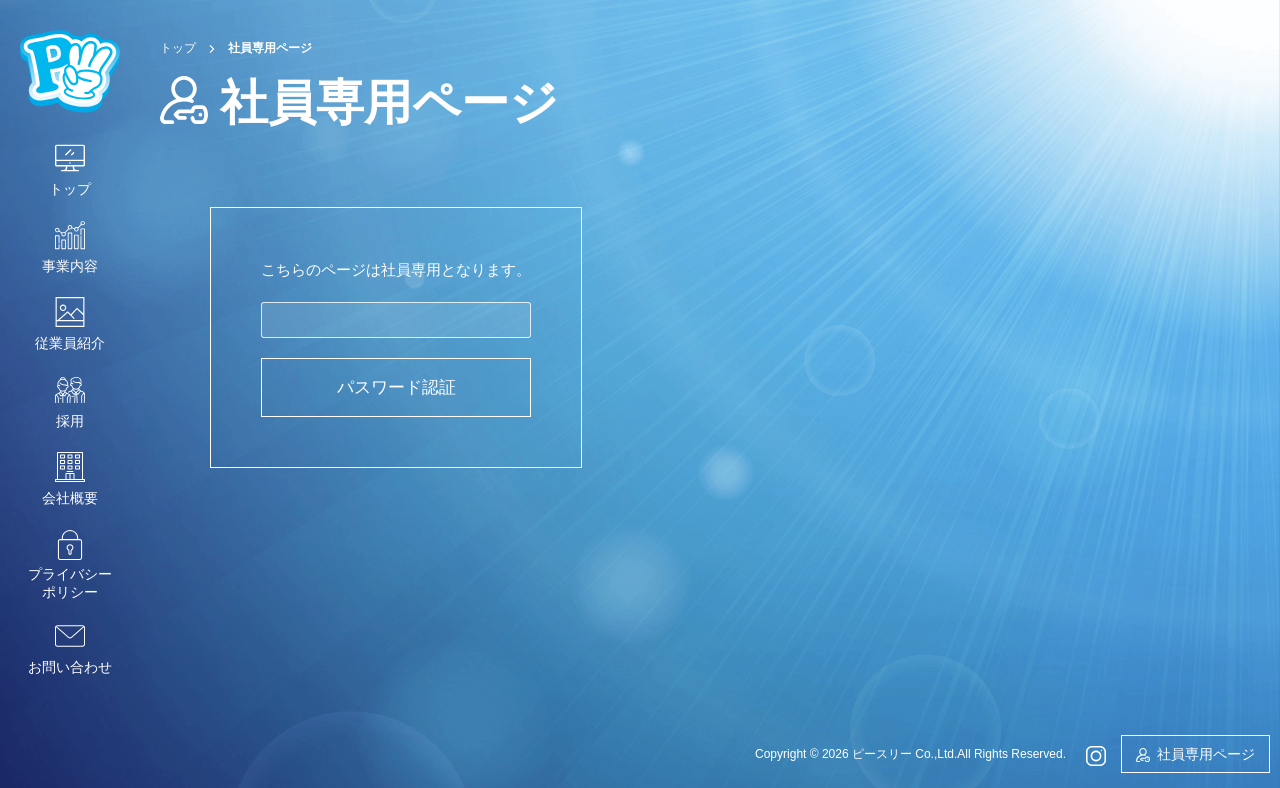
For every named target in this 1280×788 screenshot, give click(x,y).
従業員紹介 (70, 343)
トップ (70, 189)
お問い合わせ (70, 667)
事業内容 (70, 266)
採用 (70, 421)
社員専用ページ (1206, 754)
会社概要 (70, 498)
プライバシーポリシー (70, 583)
